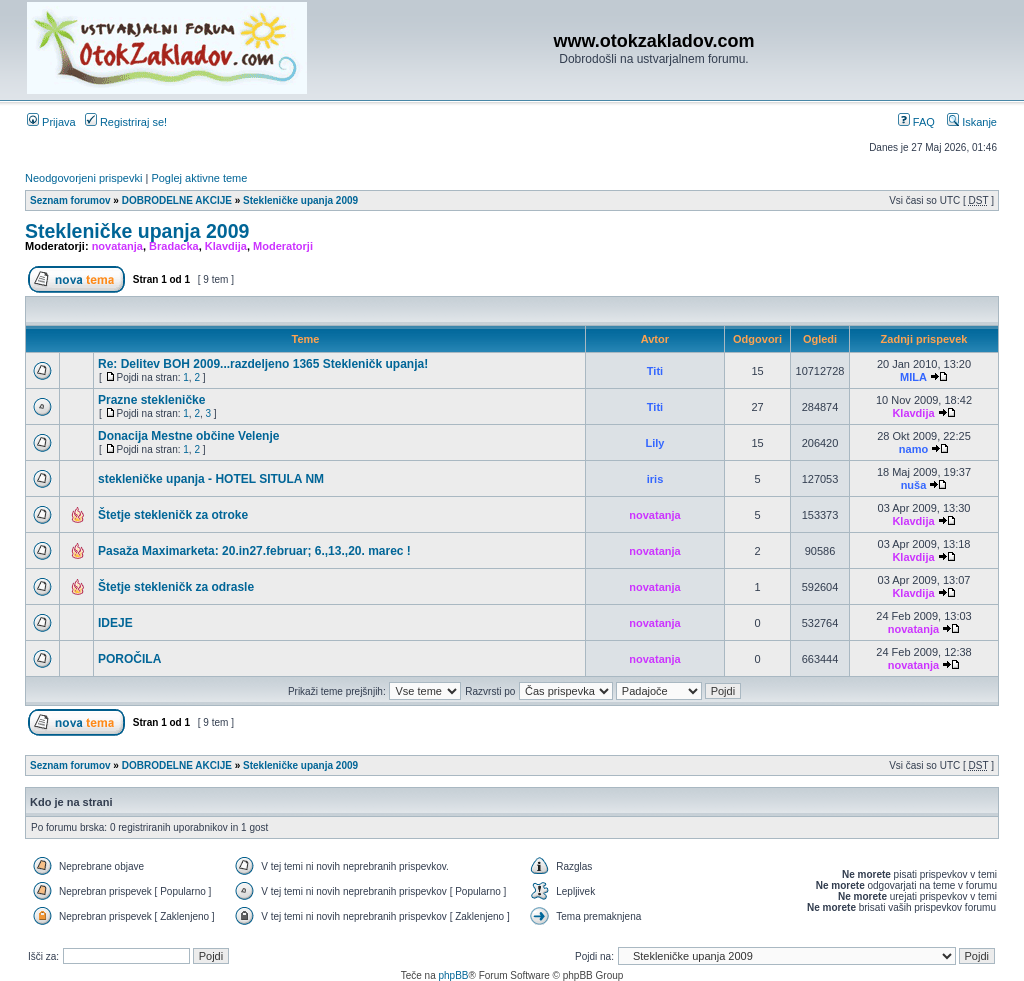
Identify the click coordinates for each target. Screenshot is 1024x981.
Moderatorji (283, 246)
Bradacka (174, 246)
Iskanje (972, 122)
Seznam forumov (70, 200)
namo (913, 449)
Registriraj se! (126, 122)
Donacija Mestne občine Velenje (188, 436)
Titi (655, 371)
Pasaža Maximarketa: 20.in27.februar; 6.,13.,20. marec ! (254, 551)
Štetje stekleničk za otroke (173, 515)
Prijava (51, 122)
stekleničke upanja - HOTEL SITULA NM (211, 479)
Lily (655, 443)
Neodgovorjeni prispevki (83, 178)
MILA (913, 377)
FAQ (916, 122)
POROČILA (129, 659)
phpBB (453, 975)
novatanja (117, 246)
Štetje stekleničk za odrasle (176, 587)
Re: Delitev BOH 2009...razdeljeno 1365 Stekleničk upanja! (263, 364)
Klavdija (226, 246)
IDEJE (115, 623)
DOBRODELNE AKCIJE (177, 200)
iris (655, 479)
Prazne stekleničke (151, 400)
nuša (914, 485)
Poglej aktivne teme (199, 178)
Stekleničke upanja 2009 (300, 200)
